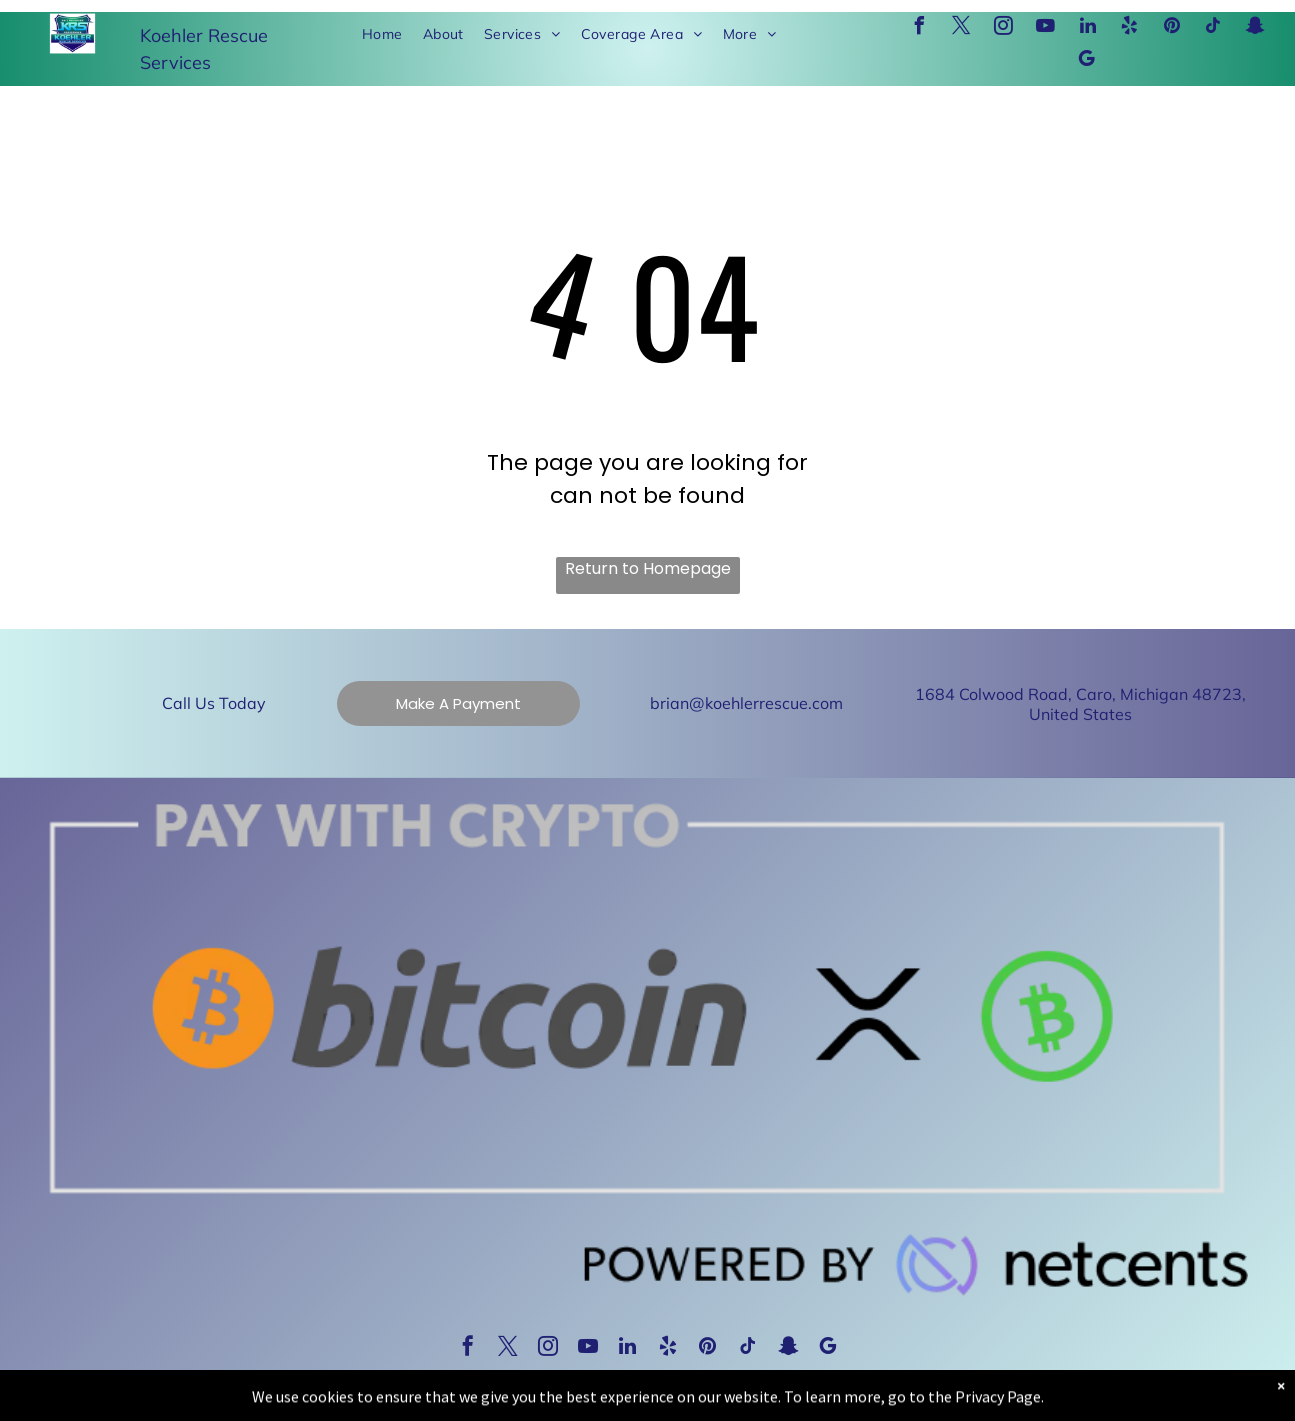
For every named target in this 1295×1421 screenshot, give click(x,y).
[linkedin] (1088, 28)
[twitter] (962, 28)
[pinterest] (1172, 28)
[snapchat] (1256, 28)
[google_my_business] (1087, 61)
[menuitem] (382, 34)
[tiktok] (1214, 28)
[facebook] (920, 28)
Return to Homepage (648, 568)
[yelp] (1130, 28)
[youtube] (1046, 28)
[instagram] (1004, 28)
